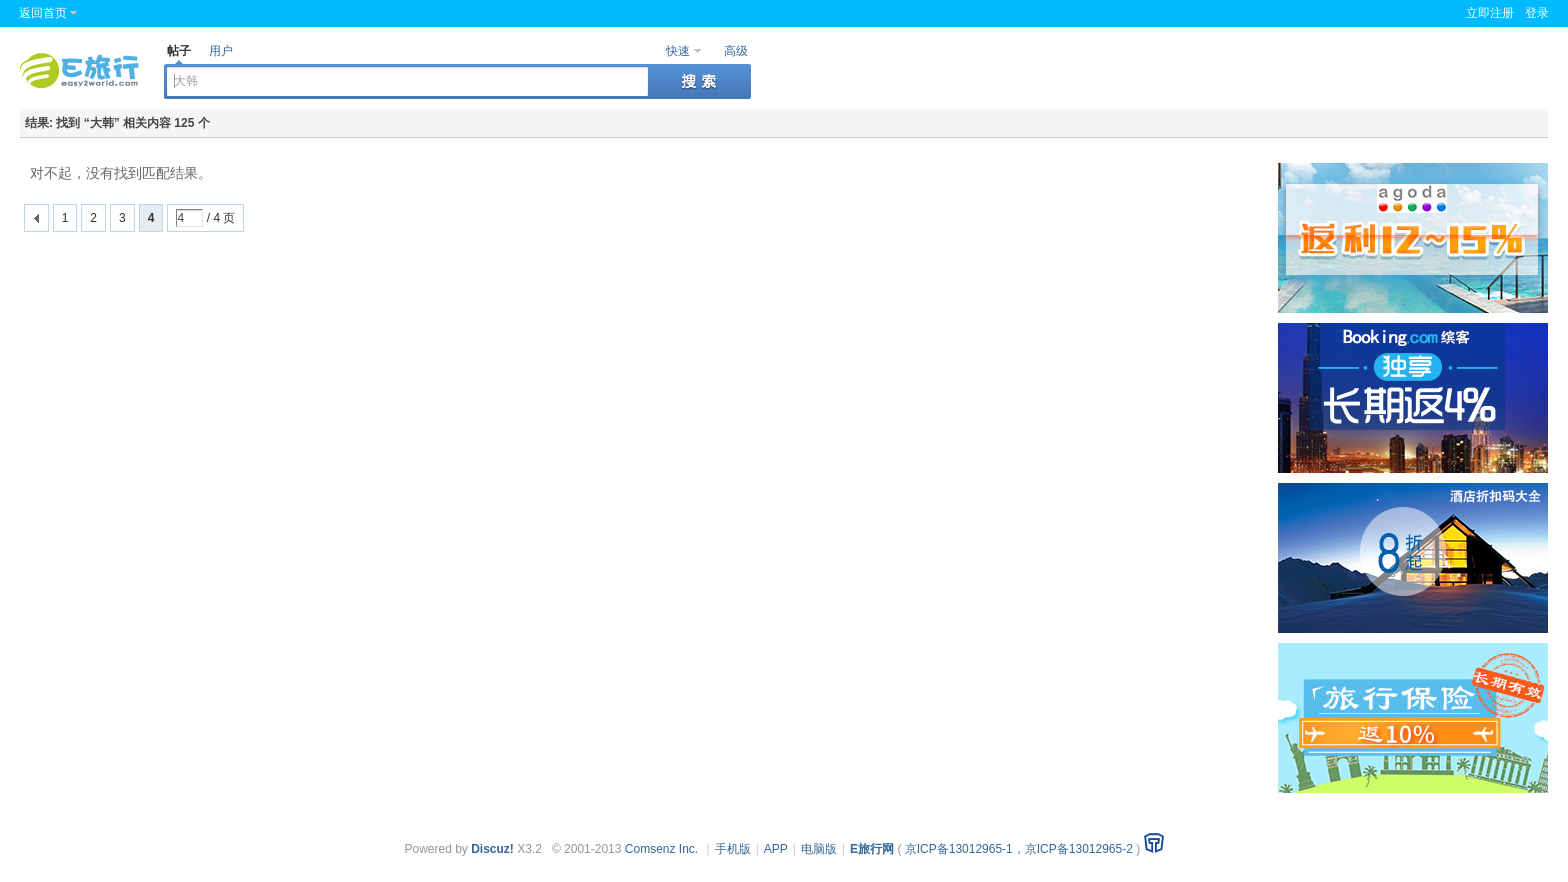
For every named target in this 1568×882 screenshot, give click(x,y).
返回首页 (43, 13)
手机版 (733, 849)
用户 (221, 51)
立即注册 (1490, 13)
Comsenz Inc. (661, 849)
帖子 (179, 51)
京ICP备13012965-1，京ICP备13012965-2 (1019, 849)
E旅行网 (872, 849)
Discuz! (492, 849)
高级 (736, 51)
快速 (678, 51)
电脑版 (819, 849)
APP (776, 849)
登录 (1537, 13)
